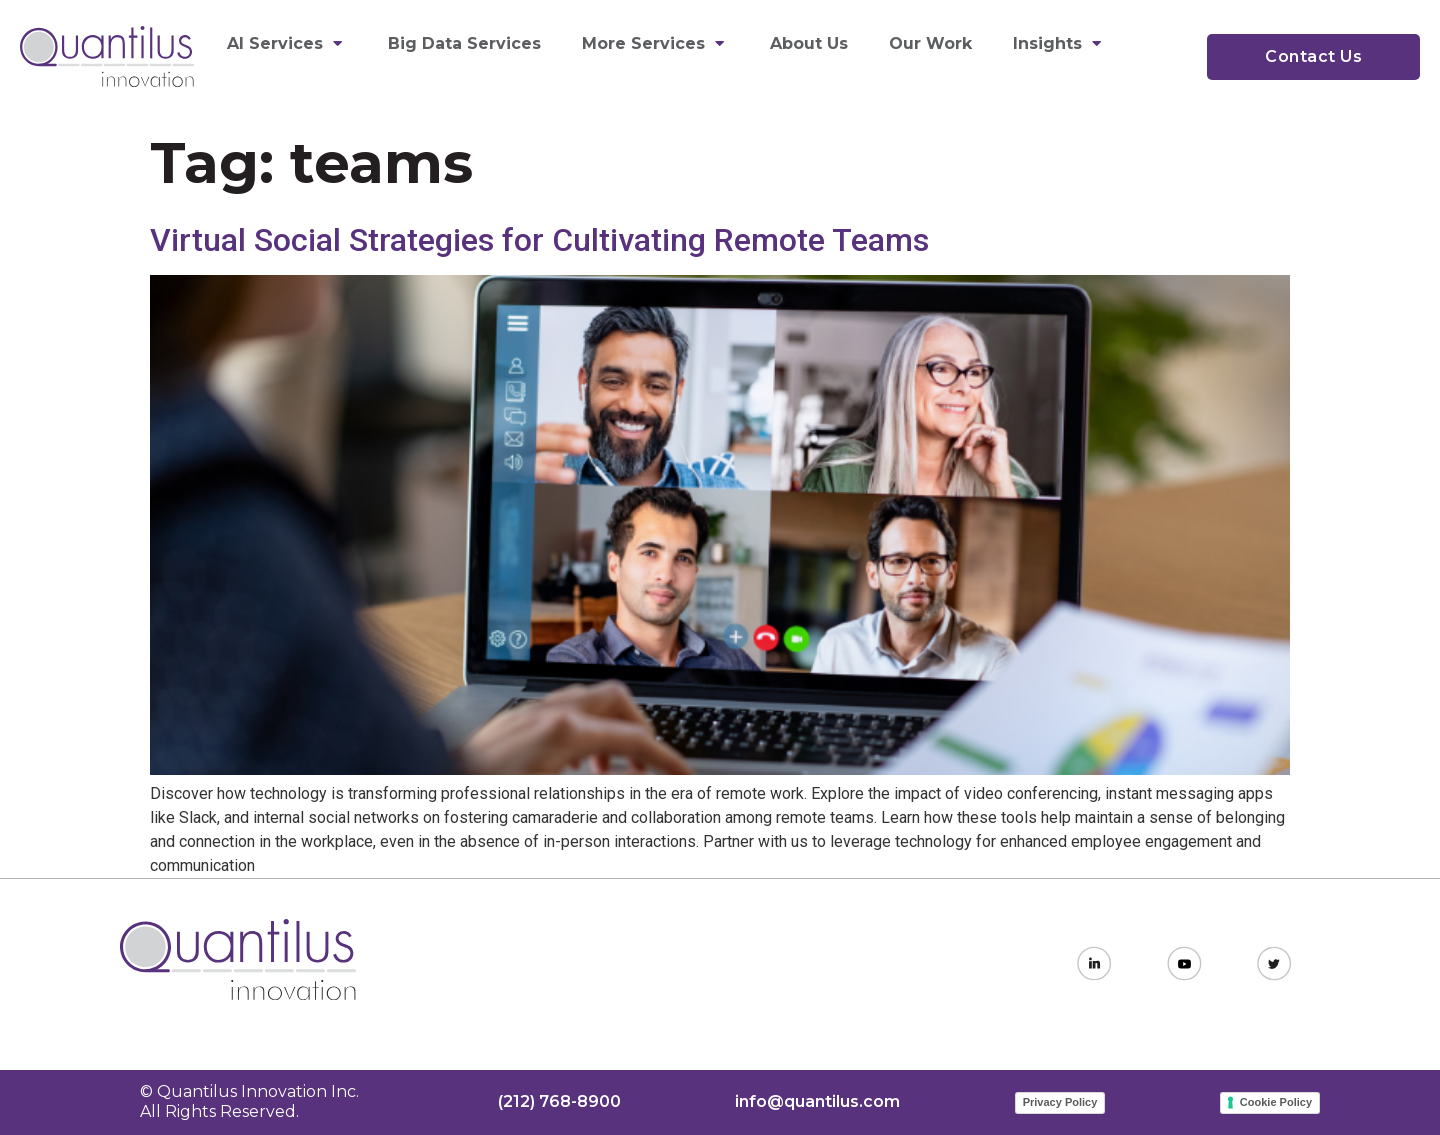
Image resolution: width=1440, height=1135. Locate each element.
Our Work (930, 43)
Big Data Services (464, 43)
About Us (809, 43)
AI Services (287, 43)
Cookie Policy (1276, 1102)
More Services (655, 43)
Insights (1059, 43)
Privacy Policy (1060, 1102)
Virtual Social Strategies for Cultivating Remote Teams (539, 240)
